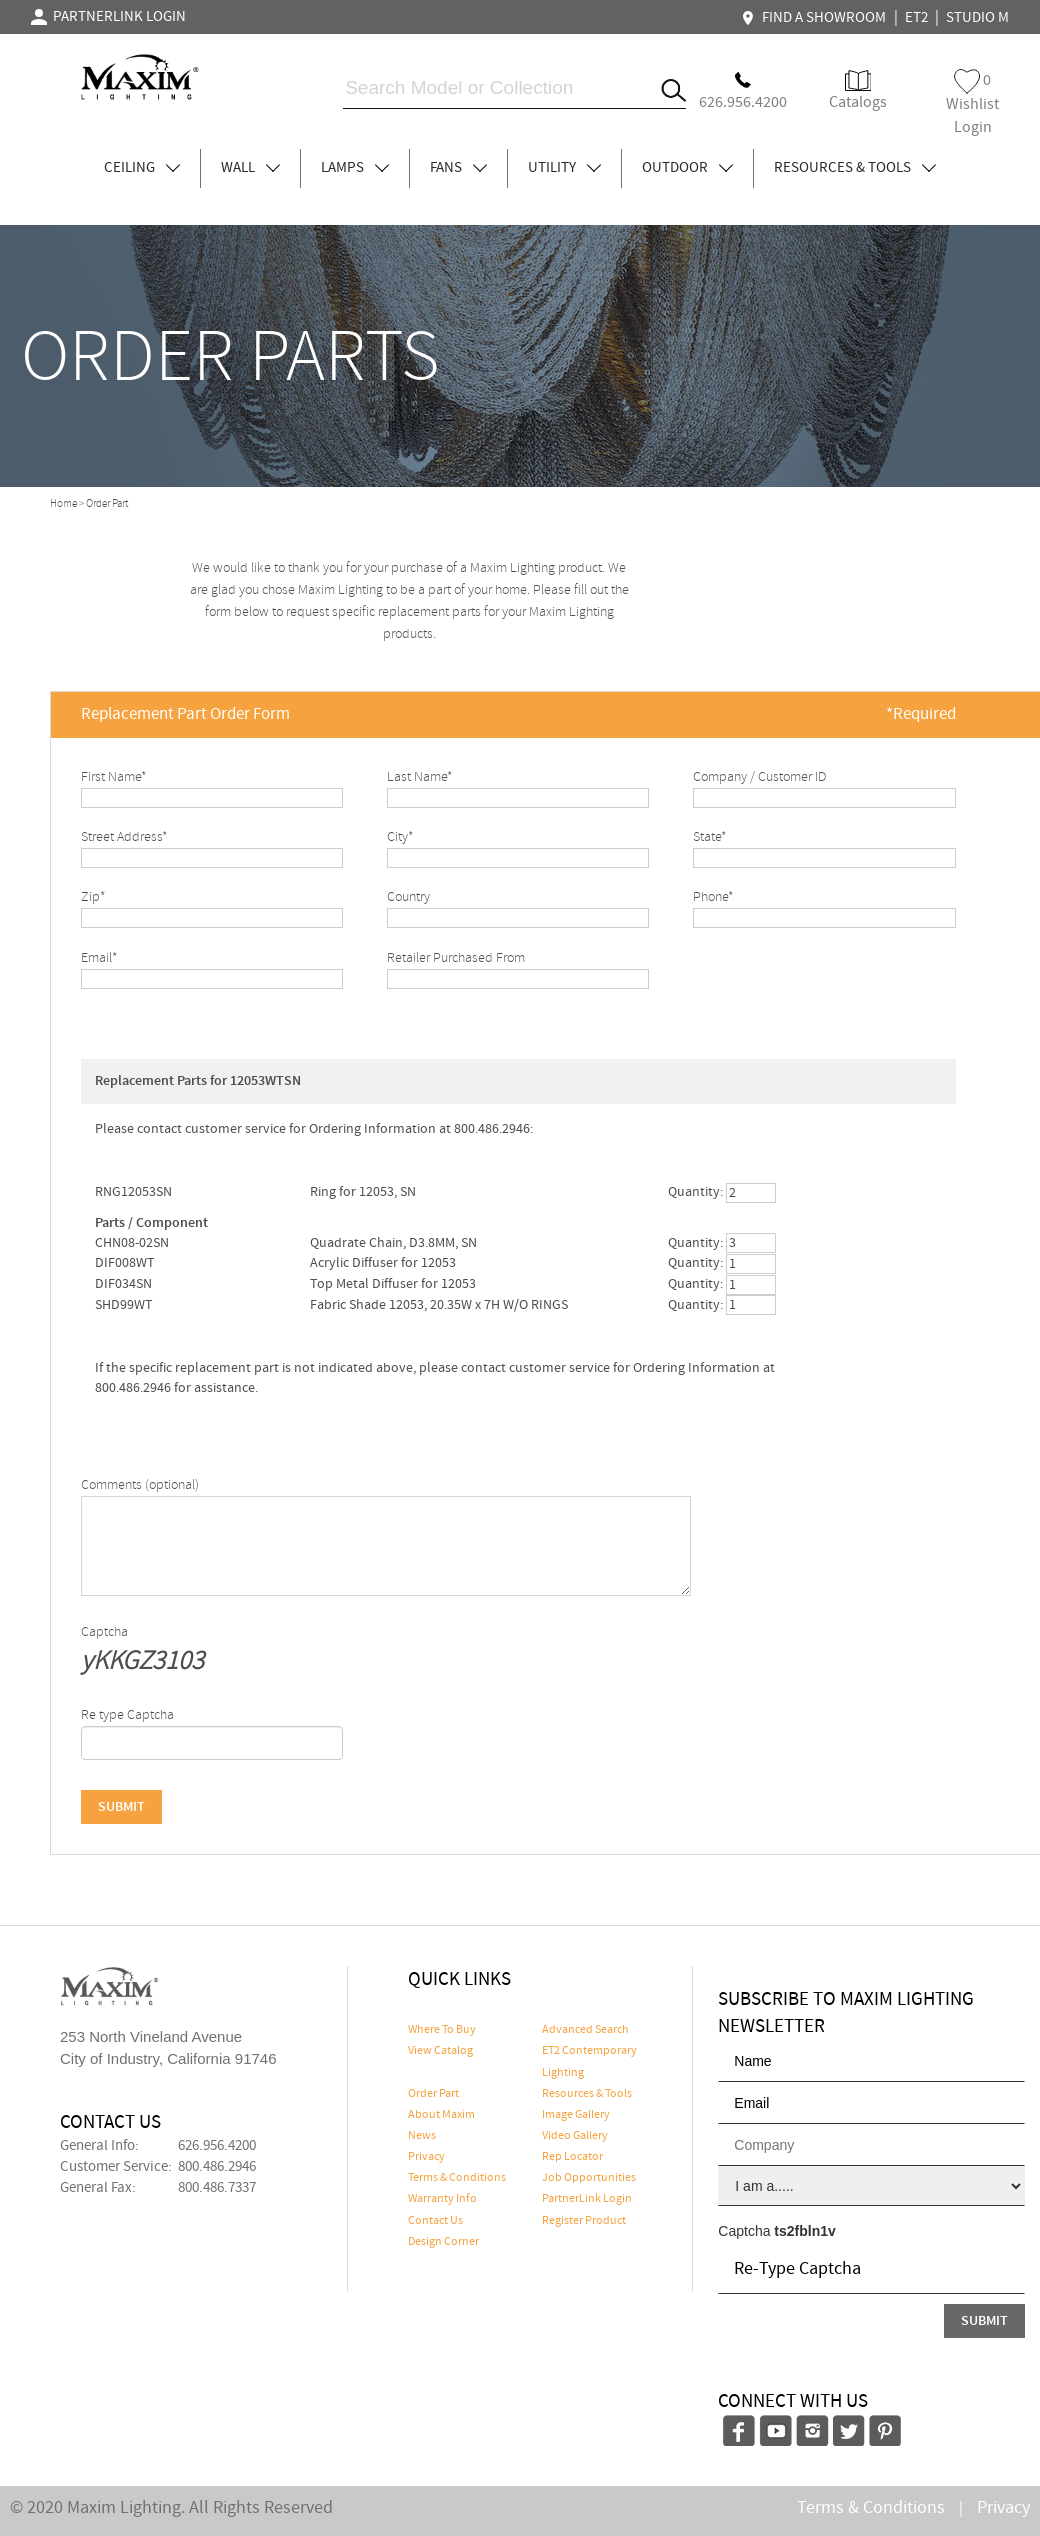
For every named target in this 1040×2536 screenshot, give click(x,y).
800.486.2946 (217, 2167)
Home (63, 504)
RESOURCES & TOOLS (855, 168)
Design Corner (443, 2242)
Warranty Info (442, 2199)
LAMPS (355, 168)
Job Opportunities (589, 2178)
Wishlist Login (972, 103)
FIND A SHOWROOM (816, 18)
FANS (458, 168)
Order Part (433, 2094)
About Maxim (441, 2115)
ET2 (916, 18)
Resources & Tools (587, 2094)
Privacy (426, 2157)
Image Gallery (576, 2115)
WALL (250, 168)
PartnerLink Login (587, 2199)
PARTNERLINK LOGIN (108, 17)
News (422, 2136)
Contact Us (435, 2221)
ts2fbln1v (804, 2231)
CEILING (142, 168)
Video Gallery (575, 2136)
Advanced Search (585, 2030)
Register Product (584, 2221)
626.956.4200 (217, 2146)
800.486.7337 (217, 2188)
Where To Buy (442, 2030)
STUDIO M (977, 18)
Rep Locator (572, 2157)
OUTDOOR (687, 168)
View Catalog (440, 2051)
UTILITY (564, 168)
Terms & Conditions (457, 2178)
